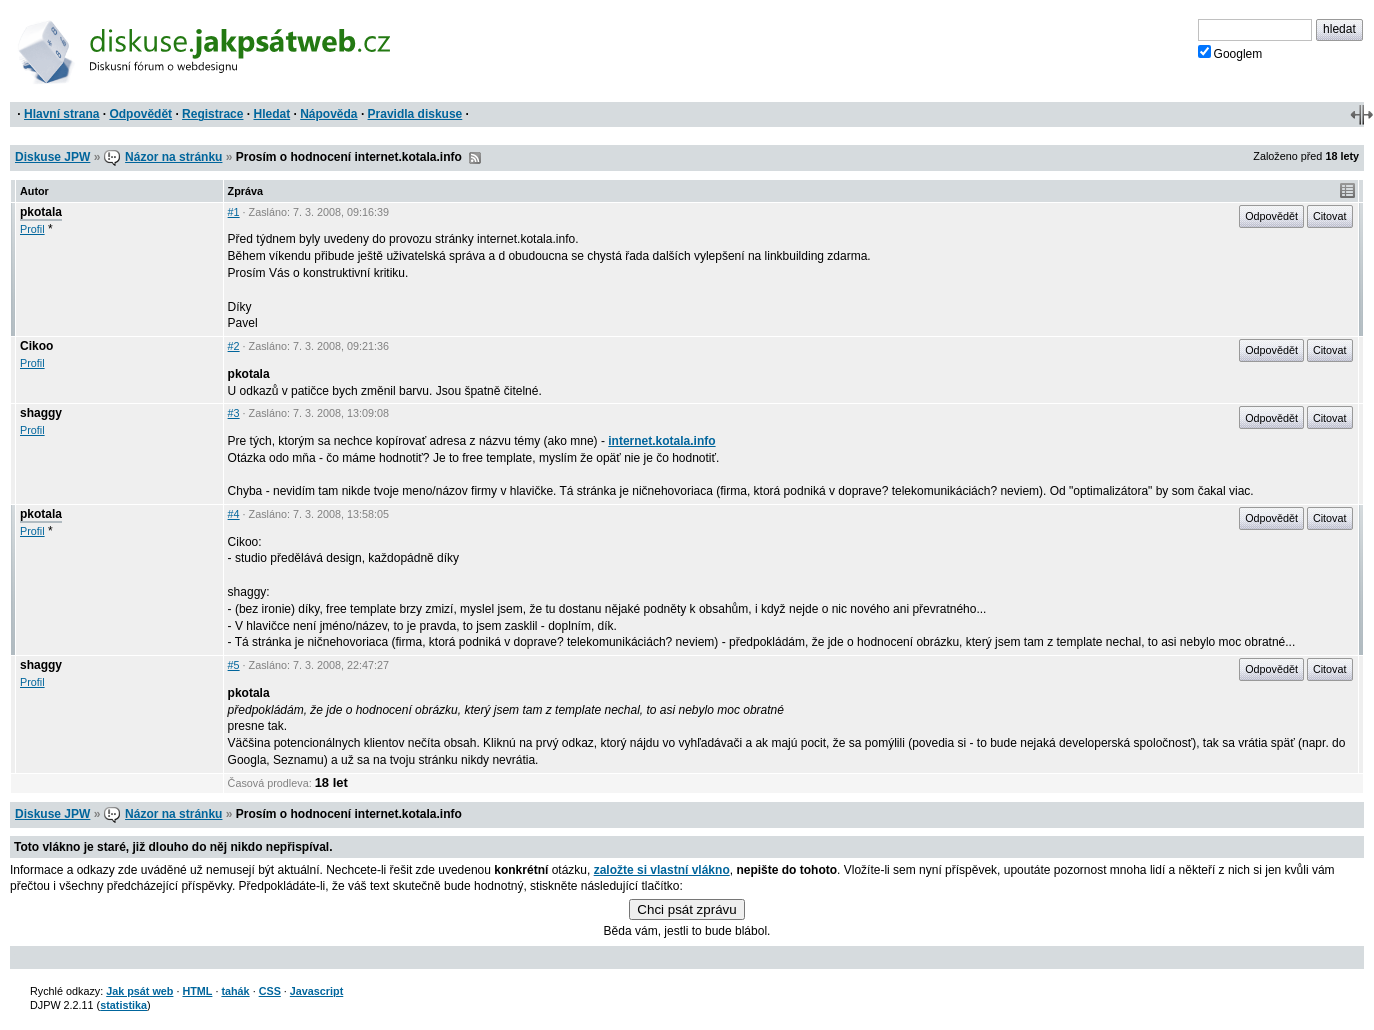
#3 (234, 413)
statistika (123, 1005)
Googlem (1230, 53)
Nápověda (328, 114)
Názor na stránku (173, 157)
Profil (32, 229)
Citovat (1330, 216)
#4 (234, 514)
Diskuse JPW (52, 157)
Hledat (271, 114)
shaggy (41, 413)
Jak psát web (139, 991)
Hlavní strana (61, 114)
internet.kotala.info (661, 441)
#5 (234, 665)
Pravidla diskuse (415, 114)
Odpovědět (140, 114)
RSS (475, 158)
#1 (234, 212)
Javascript (316, 991)
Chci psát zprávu (686, 909)
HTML (197, 991)
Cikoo (36, 346)
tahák (235, 991)
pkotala (41, 212)
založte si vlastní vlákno (662, 870)
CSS (270, 991)
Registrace (212, 114)
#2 (234, 346)
